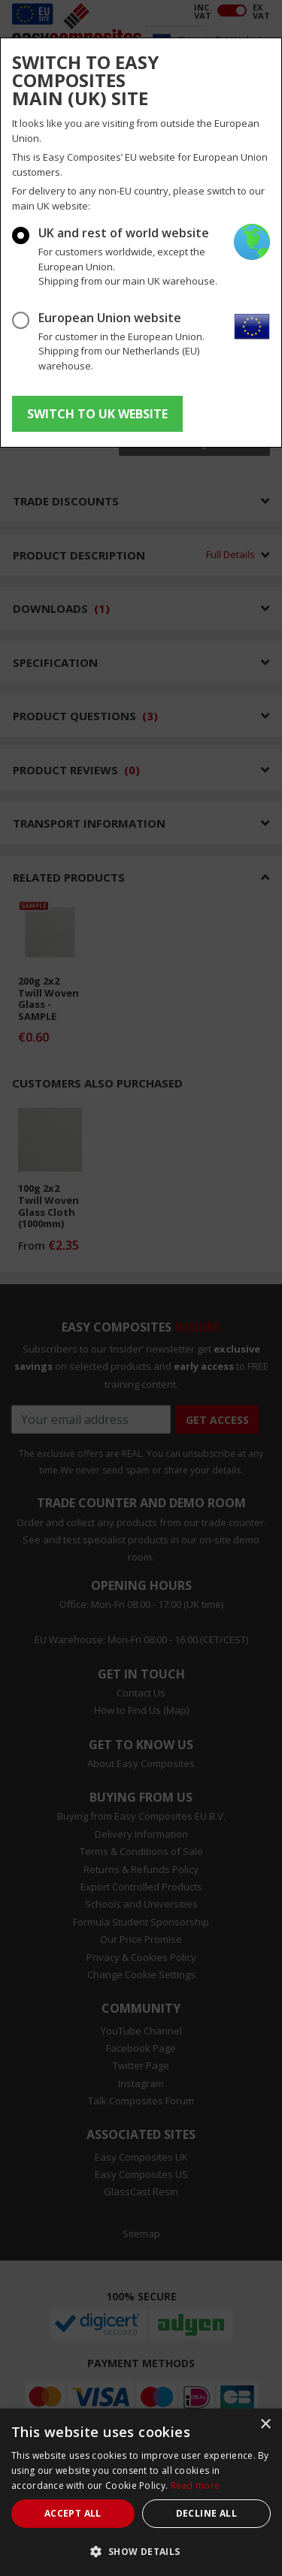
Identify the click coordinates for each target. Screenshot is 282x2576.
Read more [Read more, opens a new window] (195, 2485)
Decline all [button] (206, 2513)
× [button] (265, 2424)
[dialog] (141, 2492)
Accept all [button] (73, 2513)
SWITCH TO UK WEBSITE (97, 414)
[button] (141, 2551)
